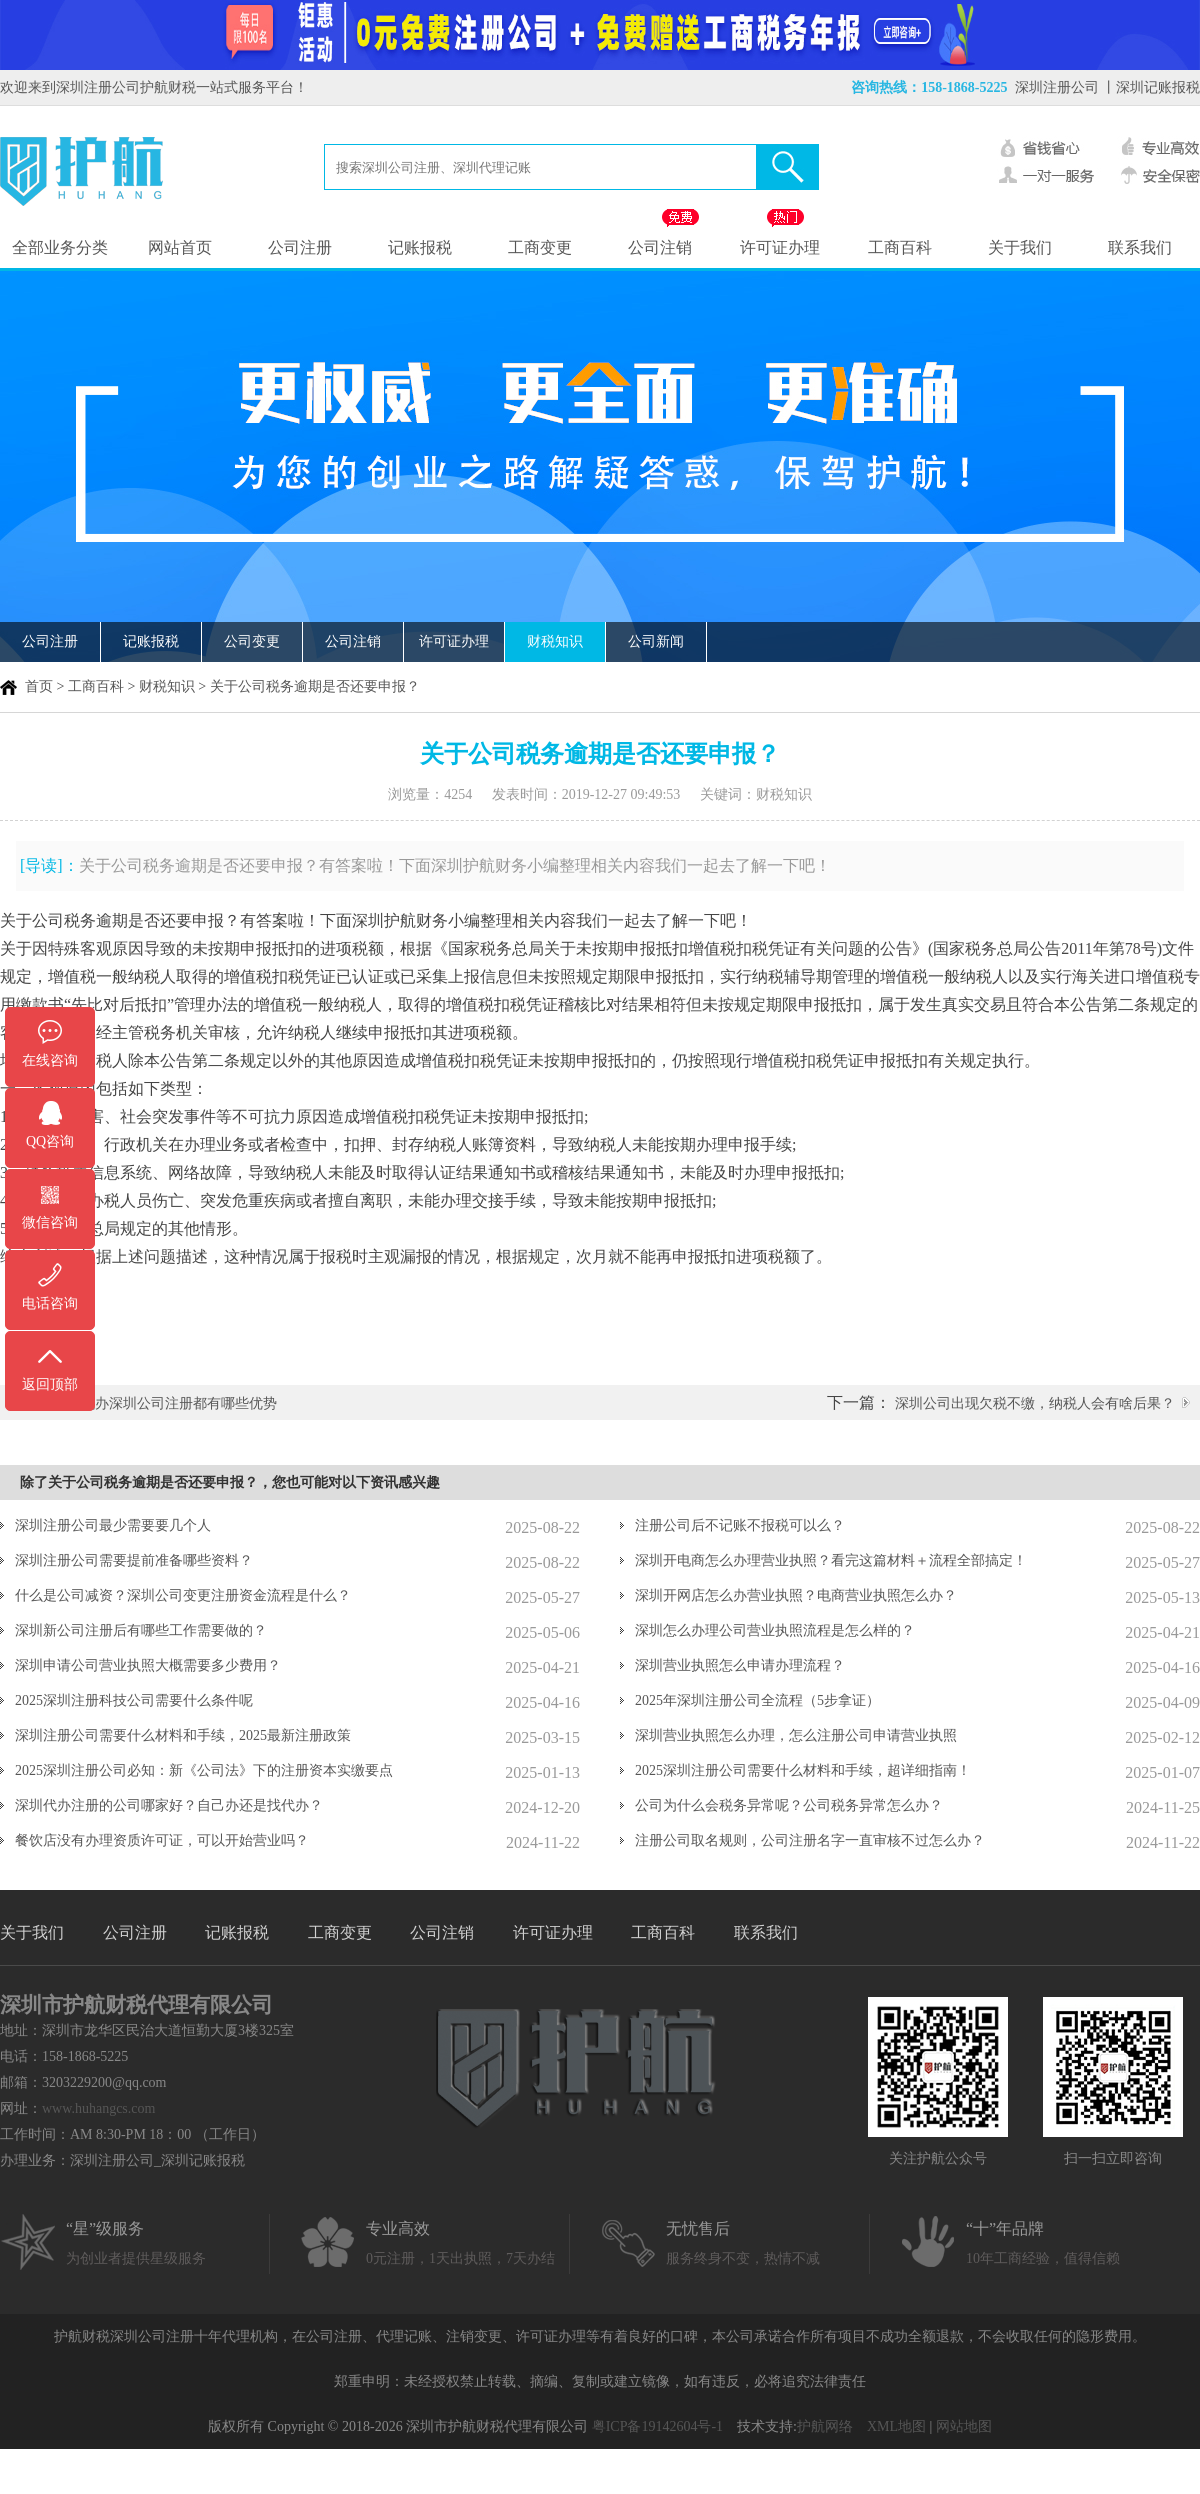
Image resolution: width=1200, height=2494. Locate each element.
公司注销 (660, 247)
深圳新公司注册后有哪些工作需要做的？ (141, 1630)
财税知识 (555, 641)
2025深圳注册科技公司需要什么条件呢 (134, 1700)
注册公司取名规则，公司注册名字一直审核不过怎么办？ (810, 1840)
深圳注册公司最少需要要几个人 (113, 1525)
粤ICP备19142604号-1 (657, 2426)
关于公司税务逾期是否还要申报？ (315, 686)
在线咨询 (50, 1060)
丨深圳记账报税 (1151, 87)
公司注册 (300, 247)
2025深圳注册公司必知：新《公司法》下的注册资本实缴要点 (204, 1770)
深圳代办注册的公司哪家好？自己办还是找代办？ (169, 1805)
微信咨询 (50, 1222)
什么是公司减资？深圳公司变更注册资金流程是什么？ (183, 1595)
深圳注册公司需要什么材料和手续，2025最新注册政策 (183, 1735)
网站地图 (964, 2426)
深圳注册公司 (1057, 87)
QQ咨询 (50, 1141)
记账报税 (420, 247)
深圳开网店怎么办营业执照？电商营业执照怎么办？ (796, 1595)
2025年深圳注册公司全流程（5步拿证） (757, 1700)
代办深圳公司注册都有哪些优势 (179, 1403)
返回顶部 (50, 1384)
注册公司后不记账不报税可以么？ (740, 1525)
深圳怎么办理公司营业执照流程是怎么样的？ (775, 1630)
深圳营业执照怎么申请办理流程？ (740, 1665)
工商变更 (540, 247)
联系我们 (1140, 247)
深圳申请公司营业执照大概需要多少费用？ (148, 1665)
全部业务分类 (60, 247)
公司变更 (252, 641)
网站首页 (180, 247)
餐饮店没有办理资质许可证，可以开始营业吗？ (162, 1840)
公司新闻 (656, 641)
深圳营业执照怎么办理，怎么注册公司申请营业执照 (796, 1735)
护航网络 (825, 2426)
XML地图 (896, 2426)
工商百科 (900, 247)
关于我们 (1020, 247)
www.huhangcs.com (98, 2108)
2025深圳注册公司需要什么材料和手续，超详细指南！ (803, 1770)
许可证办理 (780, 247)
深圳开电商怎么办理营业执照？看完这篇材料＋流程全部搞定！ (831, 1560)
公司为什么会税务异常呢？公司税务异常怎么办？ (789, 1805)
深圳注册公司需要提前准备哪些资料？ (134, 1560)
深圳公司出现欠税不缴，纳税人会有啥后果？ (1035, 1403)
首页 (39, 686)
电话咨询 (50, 1303)
